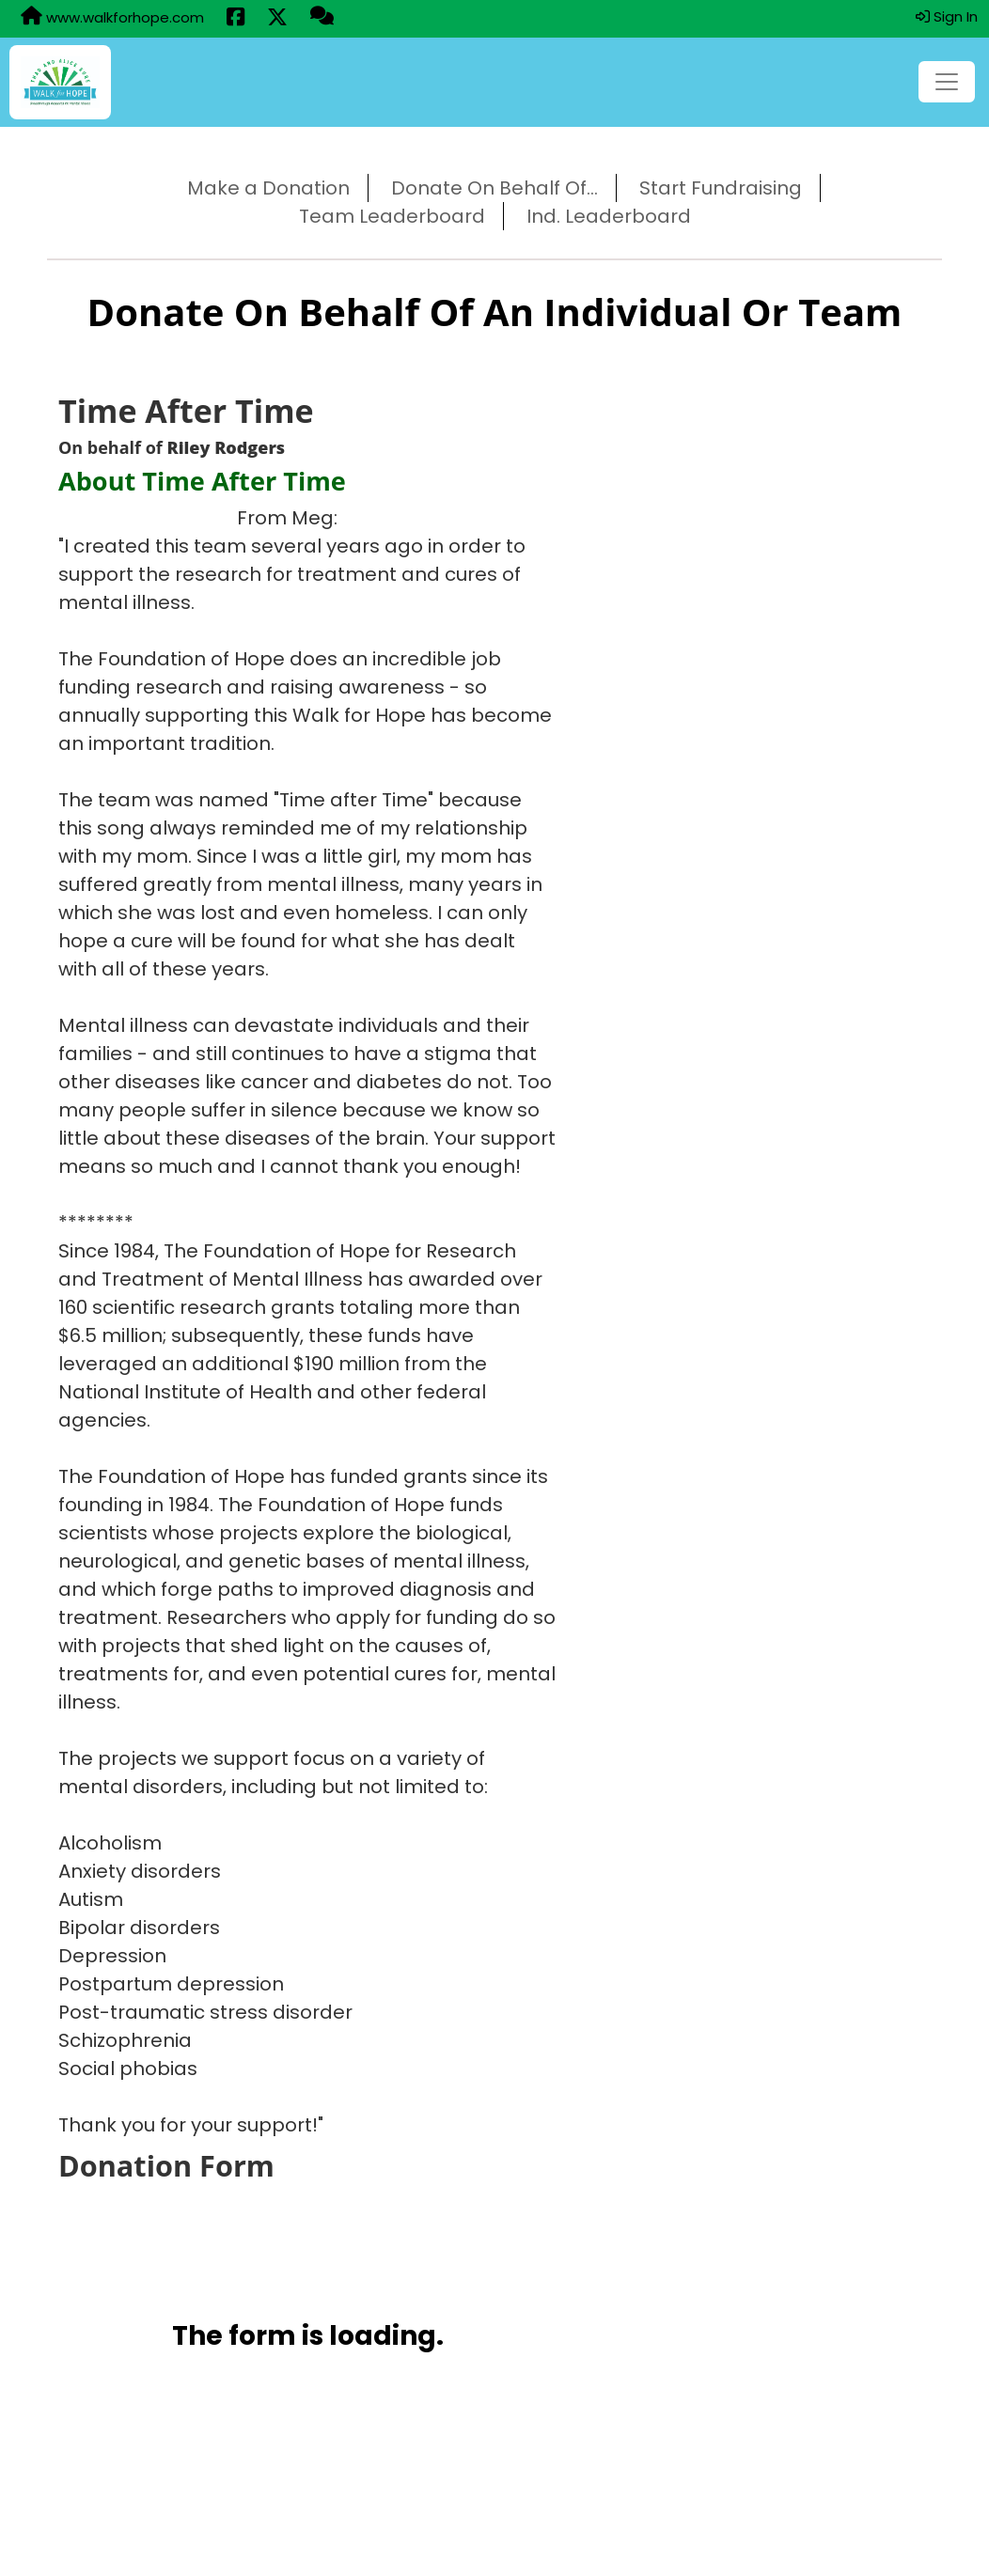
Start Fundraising (720, 188)
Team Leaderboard (392, 216)
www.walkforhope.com (112, 17)
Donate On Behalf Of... (494, 188)
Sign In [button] (947, 16)
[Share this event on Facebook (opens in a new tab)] (235, 19)
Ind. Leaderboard (608, 216)
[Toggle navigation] (946, 81)
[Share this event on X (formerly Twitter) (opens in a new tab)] (277, 19)
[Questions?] (322, 18)
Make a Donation (268, 188)
